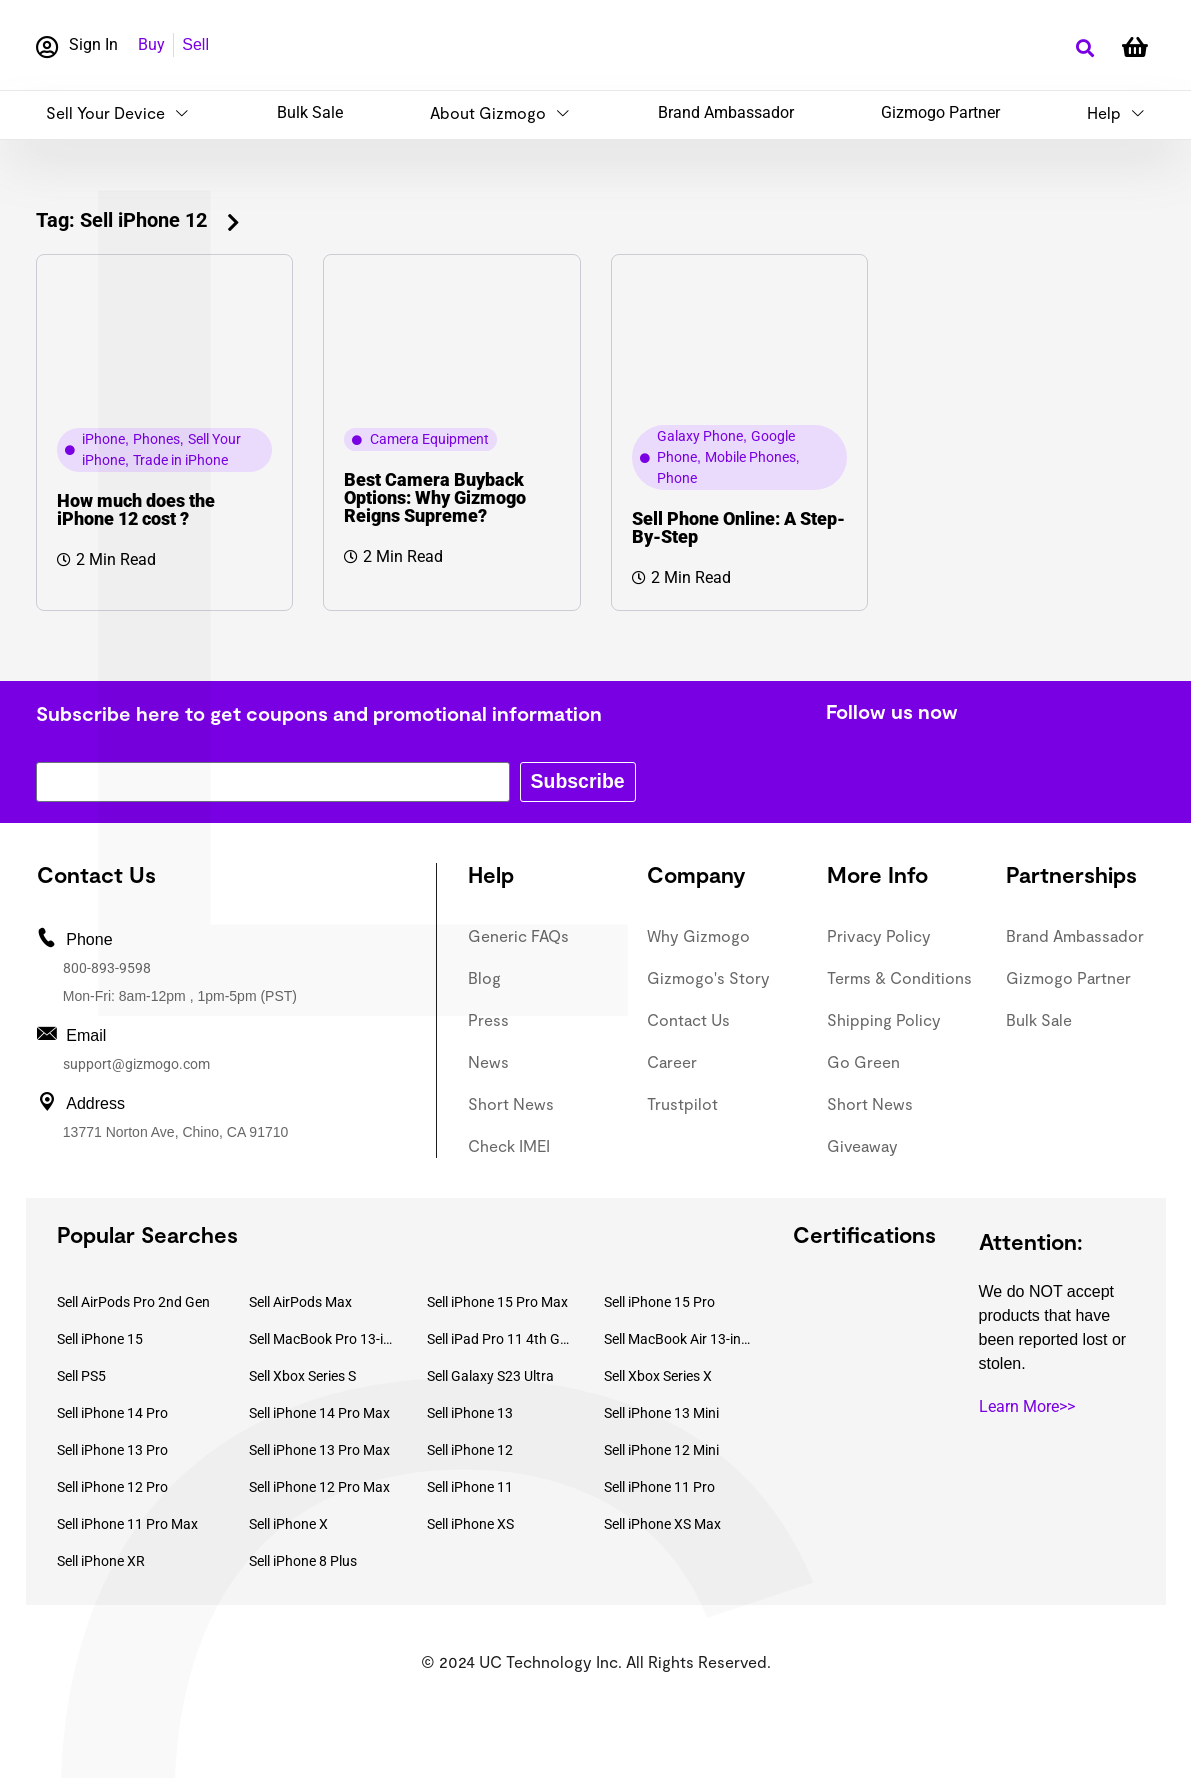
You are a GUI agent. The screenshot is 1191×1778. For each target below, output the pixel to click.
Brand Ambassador (726, 112)
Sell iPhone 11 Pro (659, 1487)
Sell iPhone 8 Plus (303, 1561)
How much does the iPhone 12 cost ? (136, 509)
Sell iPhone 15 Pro (659, 1302)
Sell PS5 (81, 1376)
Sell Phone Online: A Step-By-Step (738, 527)
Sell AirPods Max (300, 1302)
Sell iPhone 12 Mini (661, 1450)
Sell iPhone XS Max (662, 1524)
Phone (677, 478)
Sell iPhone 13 (470, 1413)
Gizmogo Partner (940, 112)
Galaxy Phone (700, 436)
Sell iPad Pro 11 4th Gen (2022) (501, 1339)
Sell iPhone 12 (470, 1450)
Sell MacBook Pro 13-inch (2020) (323, 1339)
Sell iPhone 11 (470, 1487)
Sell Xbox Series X (658, 1376)
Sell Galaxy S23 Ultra (490, 1376)
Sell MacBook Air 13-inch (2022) (678, 1339)
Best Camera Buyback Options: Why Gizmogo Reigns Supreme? (435, 497)
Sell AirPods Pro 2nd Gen (133, 1302)
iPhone (103, 439)
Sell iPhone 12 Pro (112, 1487)
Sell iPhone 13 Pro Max (319, 1450)
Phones (156, 439)
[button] (1085, 48)
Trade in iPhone (180, 460)
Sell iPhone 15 (100, 1339)
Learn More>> (1027, 1406)
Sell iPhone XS (470, 1524)
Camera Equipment (429, 439)
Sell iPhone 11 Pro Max (127, 1524)
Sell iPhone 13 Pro (112, 1450)
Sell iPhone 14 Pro (112, 1413)
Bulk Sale (310, 112)
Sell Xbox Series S (302, 1376)
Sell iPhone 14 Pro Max (319, 1413)
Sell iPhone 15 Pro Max (497, 1302)
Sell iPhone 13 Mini (661, 1413)
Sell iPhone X (288, 1524)
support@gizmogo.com (136, 1064)
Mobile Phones (750, 457)
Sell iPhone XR (101, 1561)
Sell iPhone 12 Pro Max (319, 1487)
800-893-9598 (107, 968)
